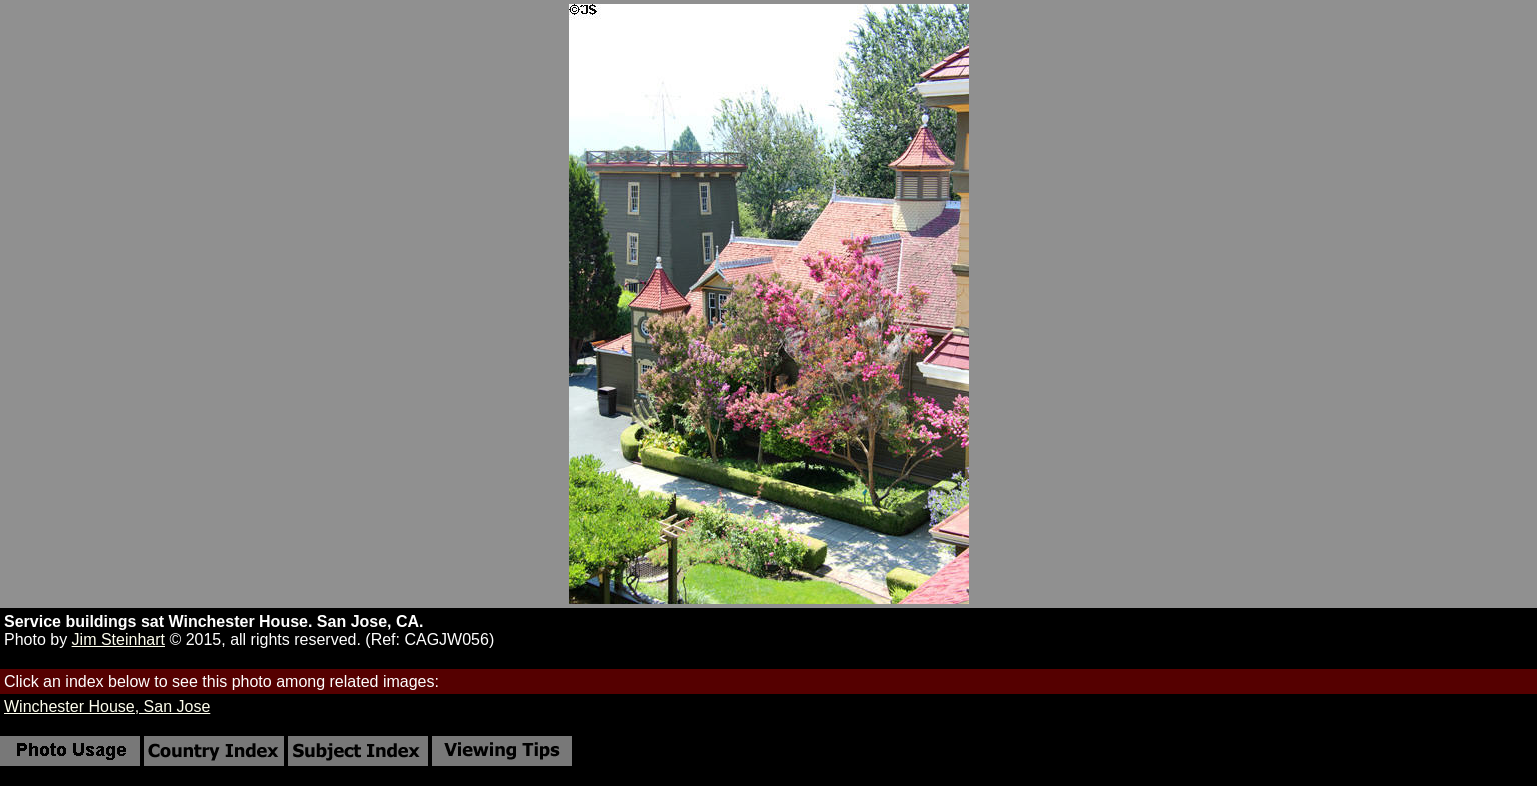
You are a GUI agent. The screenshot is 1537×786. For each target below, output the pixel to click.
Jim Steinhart (118, 639)
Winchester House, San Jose (107, 706)
